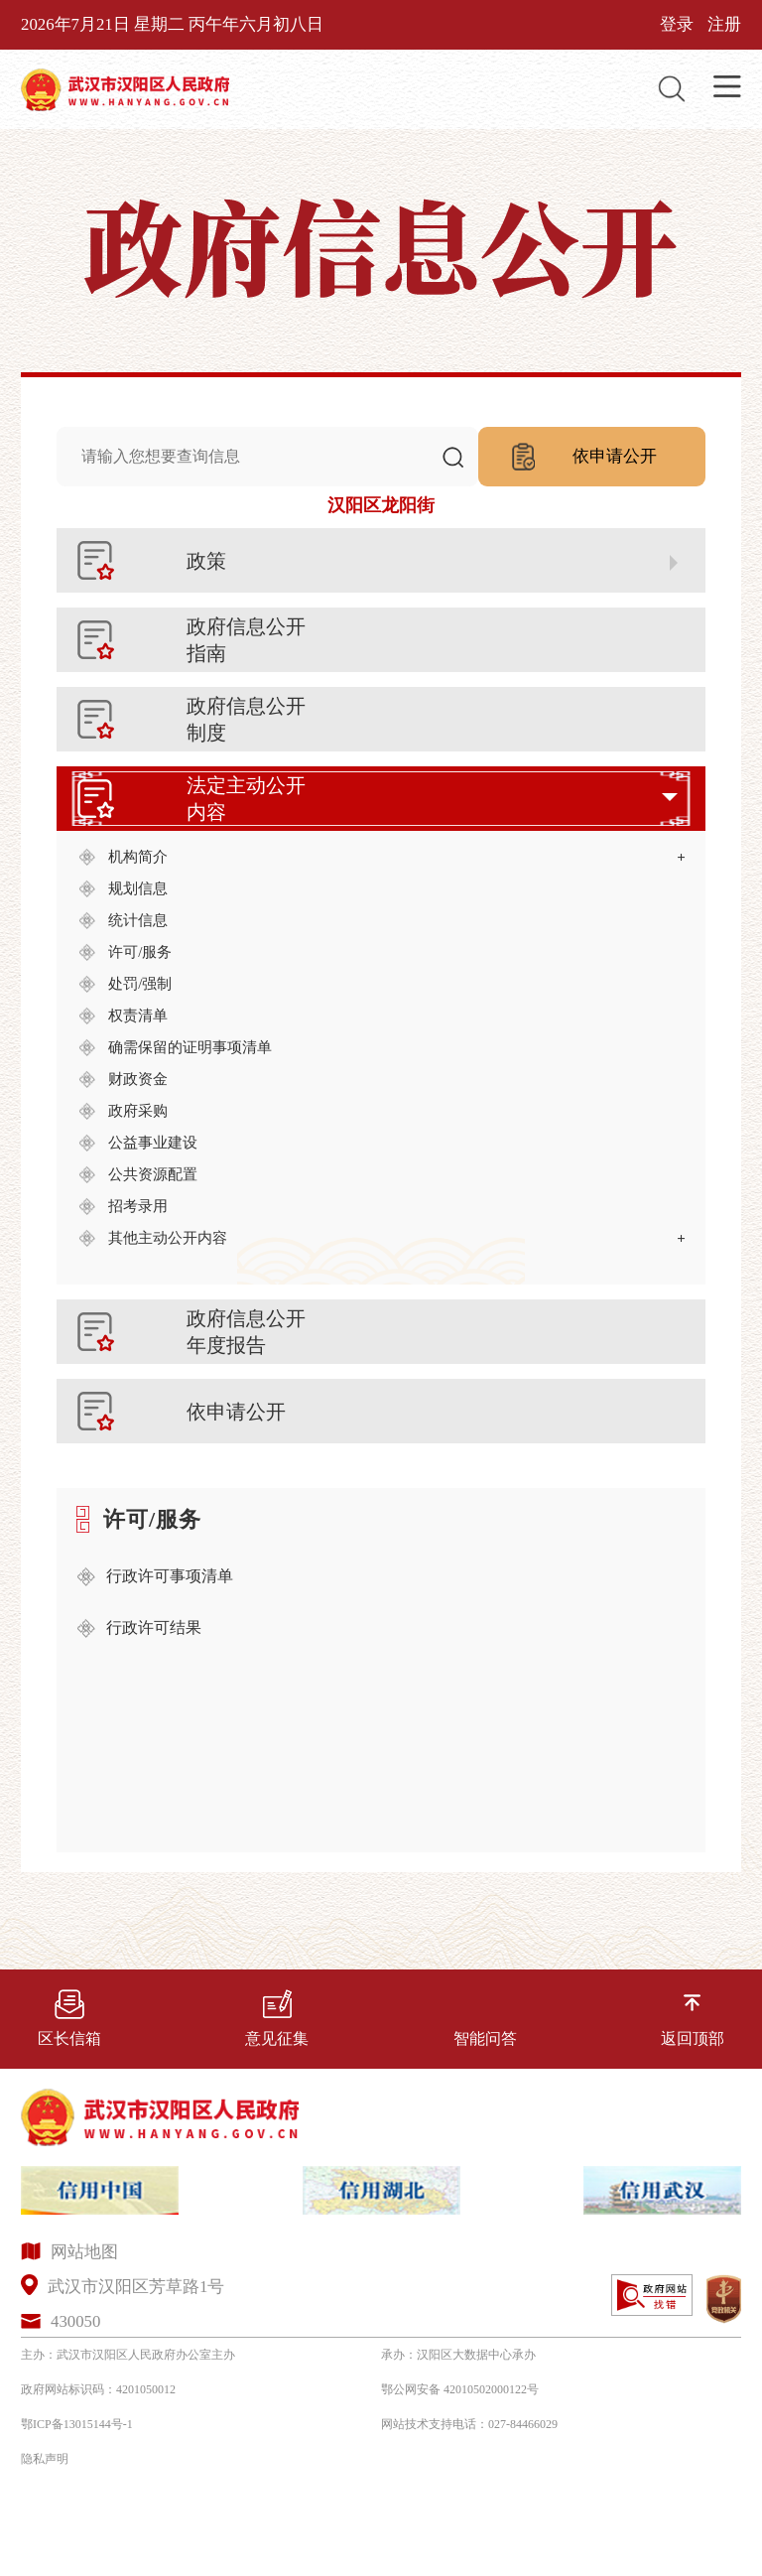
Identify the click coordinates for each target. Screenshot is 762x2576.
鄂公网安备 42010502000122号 (460, 2389)
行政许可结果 (153, 1627)
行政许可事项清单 (169, 1575)
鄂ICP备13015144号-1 (77, 2424)
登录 (677, 24)
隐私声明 (44, 2459)
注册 (724, 24)
